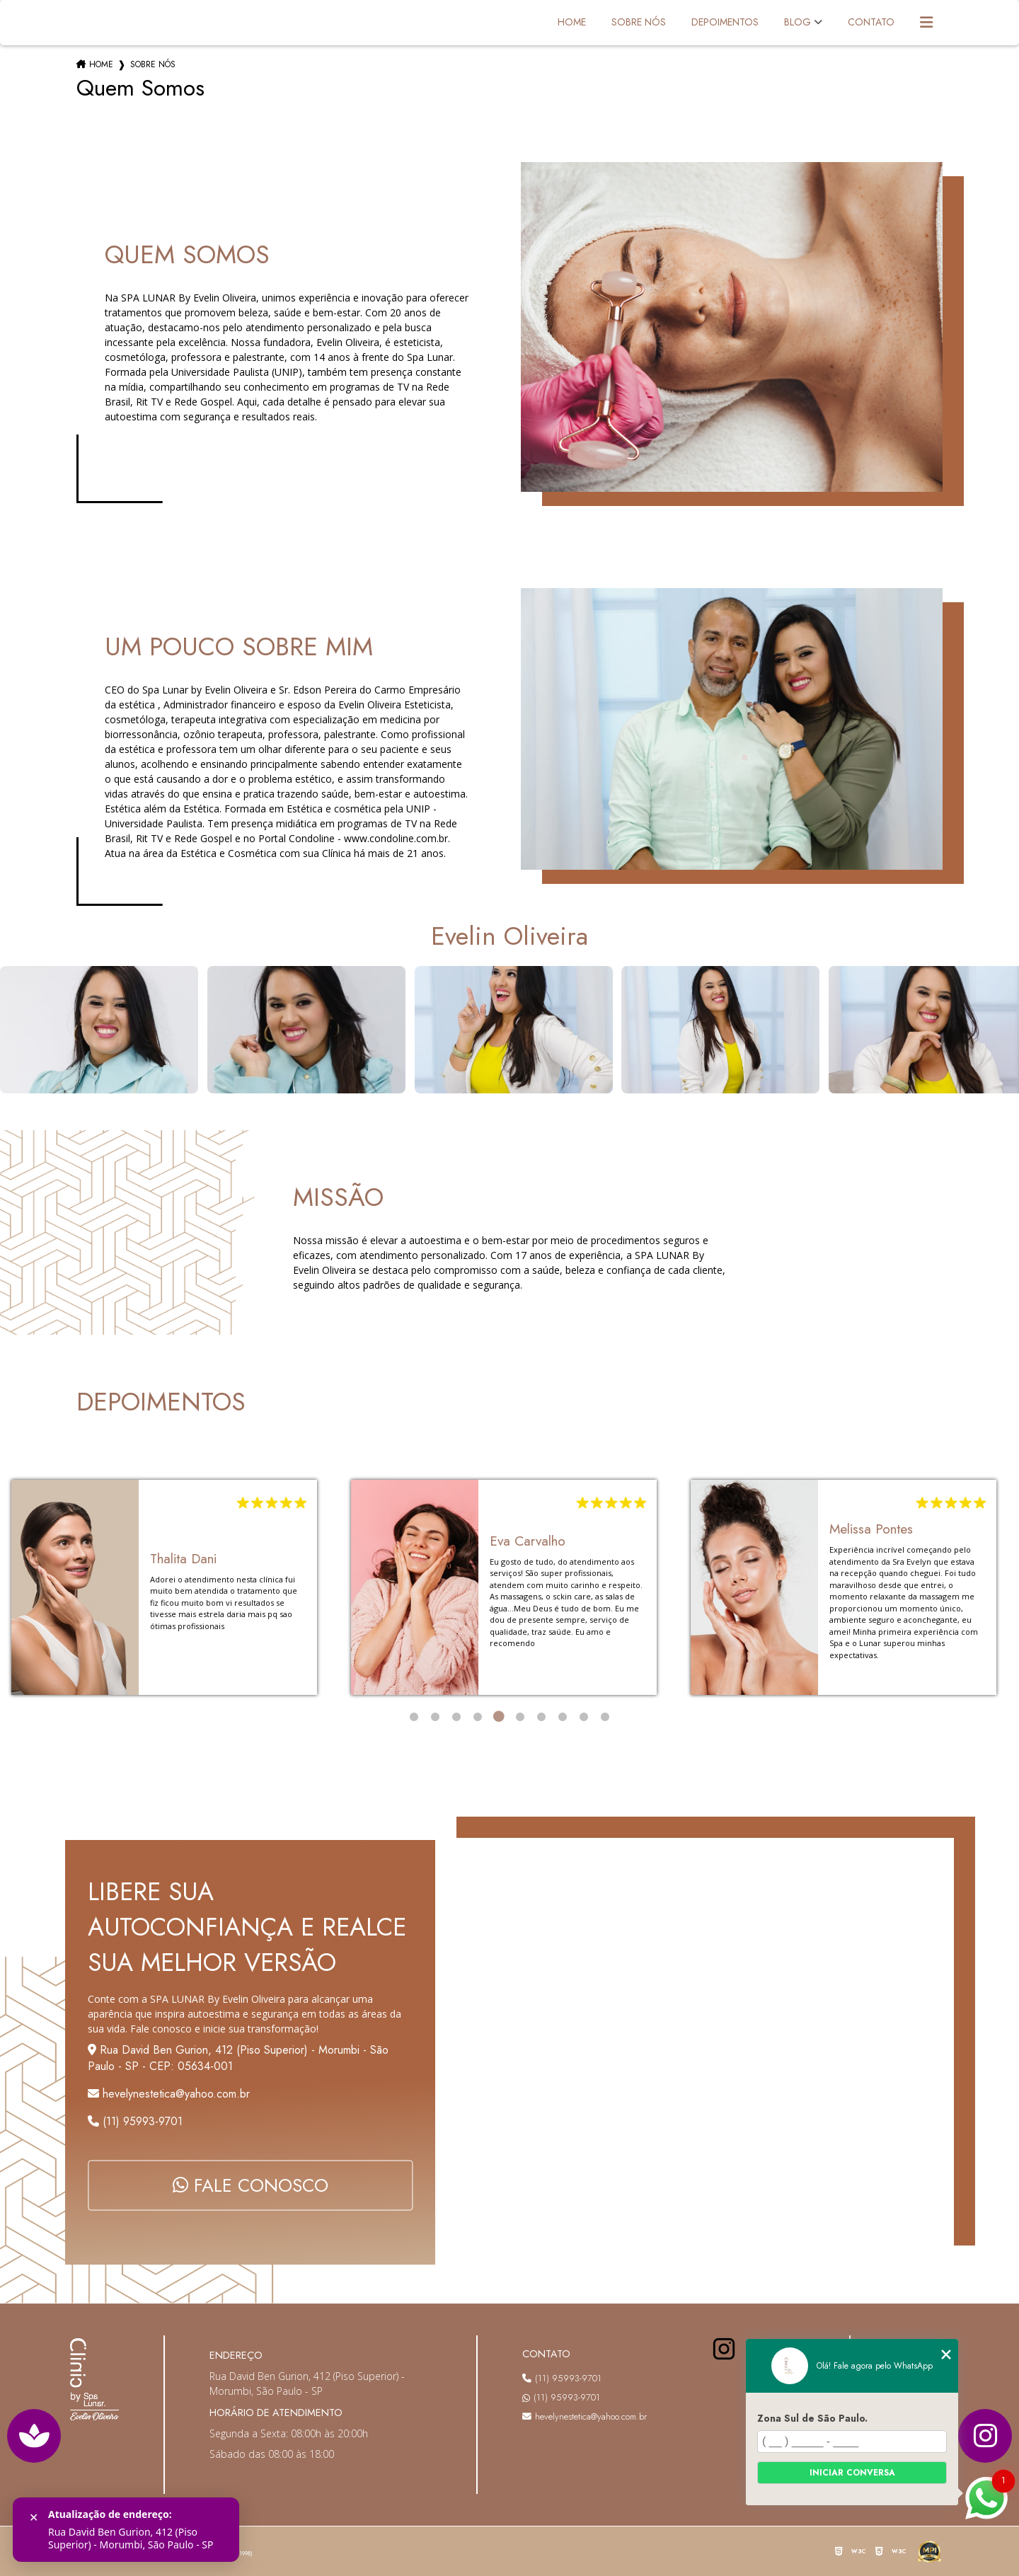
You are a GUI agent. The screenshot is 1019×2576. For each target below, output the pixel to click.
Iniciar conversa (852, 2472)
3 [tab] (456, 1717)
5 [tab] (499, 1717)
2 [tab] (435, 1717)
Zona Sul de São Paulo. (812, 2418)
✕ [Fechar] (33, 2518)
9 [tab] (584, 1717)
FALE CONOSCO (250, 2186)
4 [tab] (478, 1717)
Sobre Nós (638, 22)
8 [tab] (562, 1717)
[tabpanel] (164, 1587)
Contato (871, 22)
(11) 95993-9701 (135, 2121)
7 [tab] (541, 1717)
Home (572, 22)
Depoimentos (725, 22)
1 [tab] (414, 1717)
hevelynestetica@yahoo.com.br (584, 2416)
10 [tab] (605, 1717)
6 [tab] (520, 1717)
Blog (797, 22)
